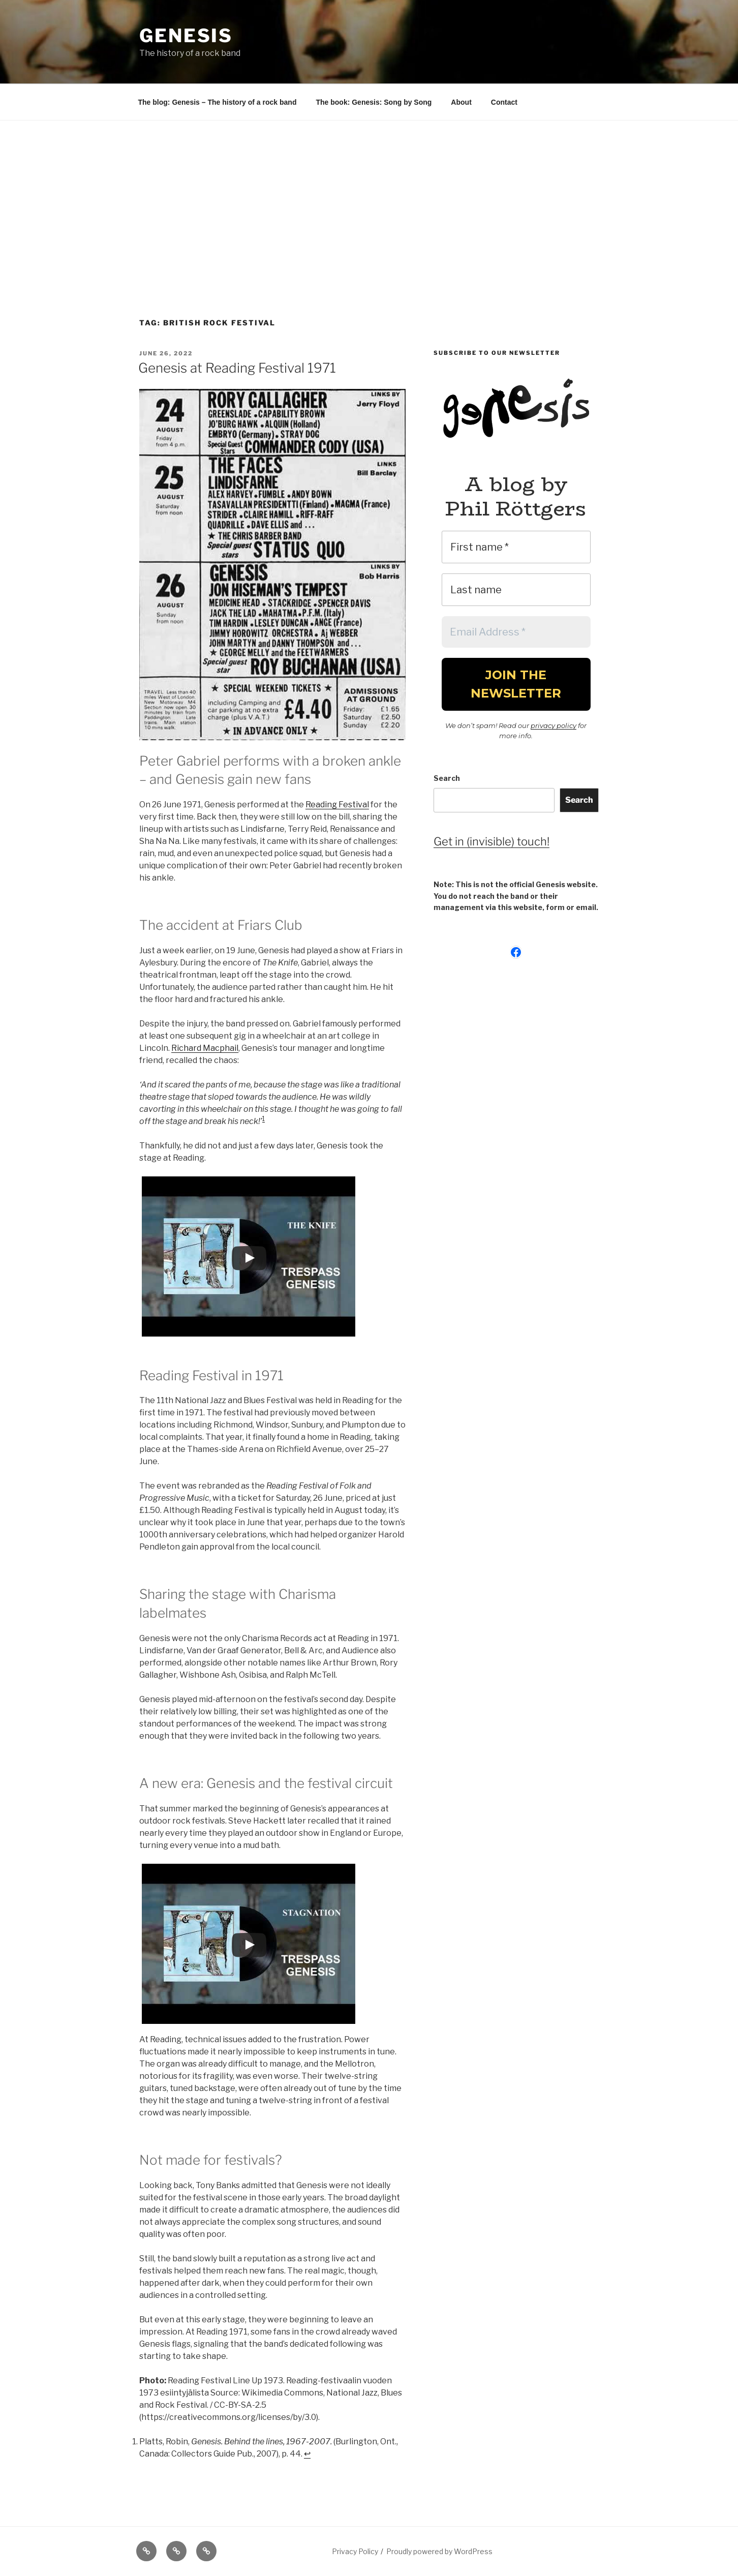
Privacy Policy (355, 2551)
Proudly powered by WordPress (439, 2551)
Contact (504, 102)
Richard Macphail (204, 1048)
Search (447, 778)
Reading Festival (337, 804)
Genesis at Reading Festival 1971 (237, 368)
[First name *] (516, 547)
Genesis (186, 35)
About (461, 102)
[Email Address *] (516, 632)
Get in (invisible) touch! (491, 841)
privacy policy (553, 725)
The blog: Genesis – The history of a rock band (217, 102)
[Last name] (516, 589)
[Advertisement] (369, 197)
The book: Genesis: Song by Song (374, 102)
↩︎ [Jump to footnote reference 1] (307, 2454)
